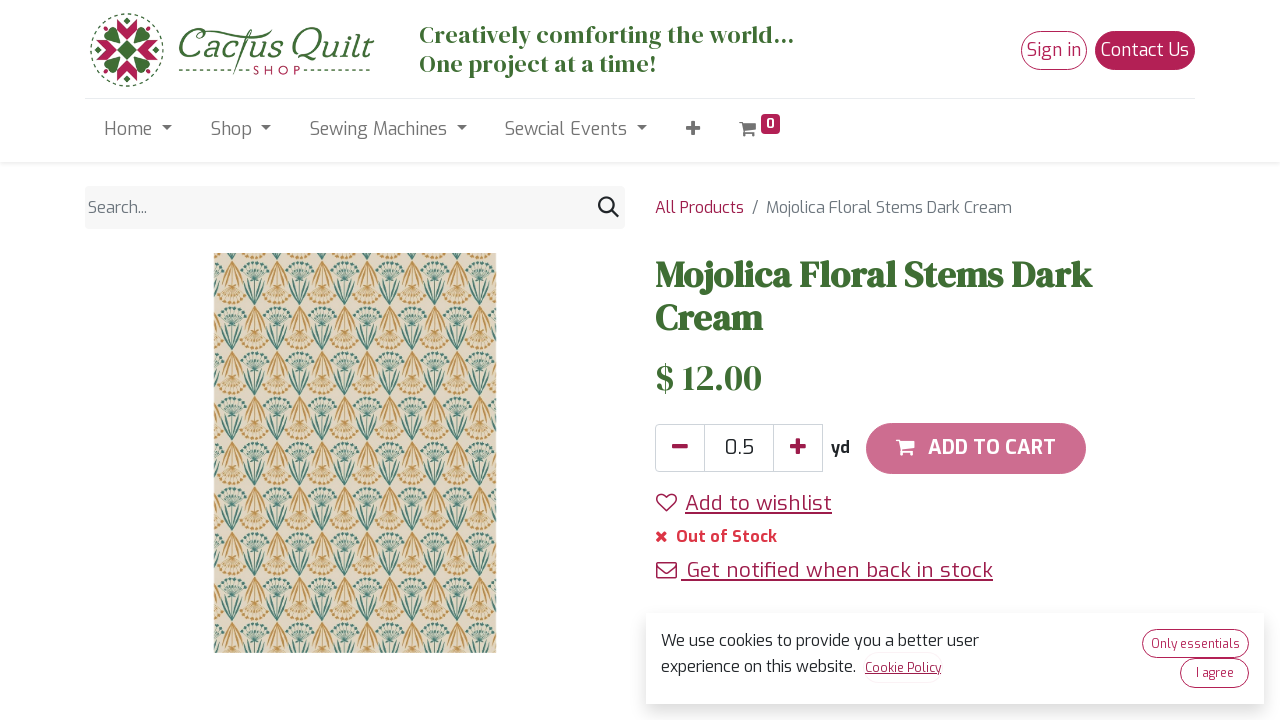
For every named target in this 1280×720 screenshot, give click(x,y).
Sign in (1054, 50)
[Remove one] (680, 448)
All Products (699, 207)
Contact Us (1145, 50)
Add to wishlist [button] (744, 503)
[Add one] (798, 448)
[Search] (608, 207)
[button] (692, 129)
